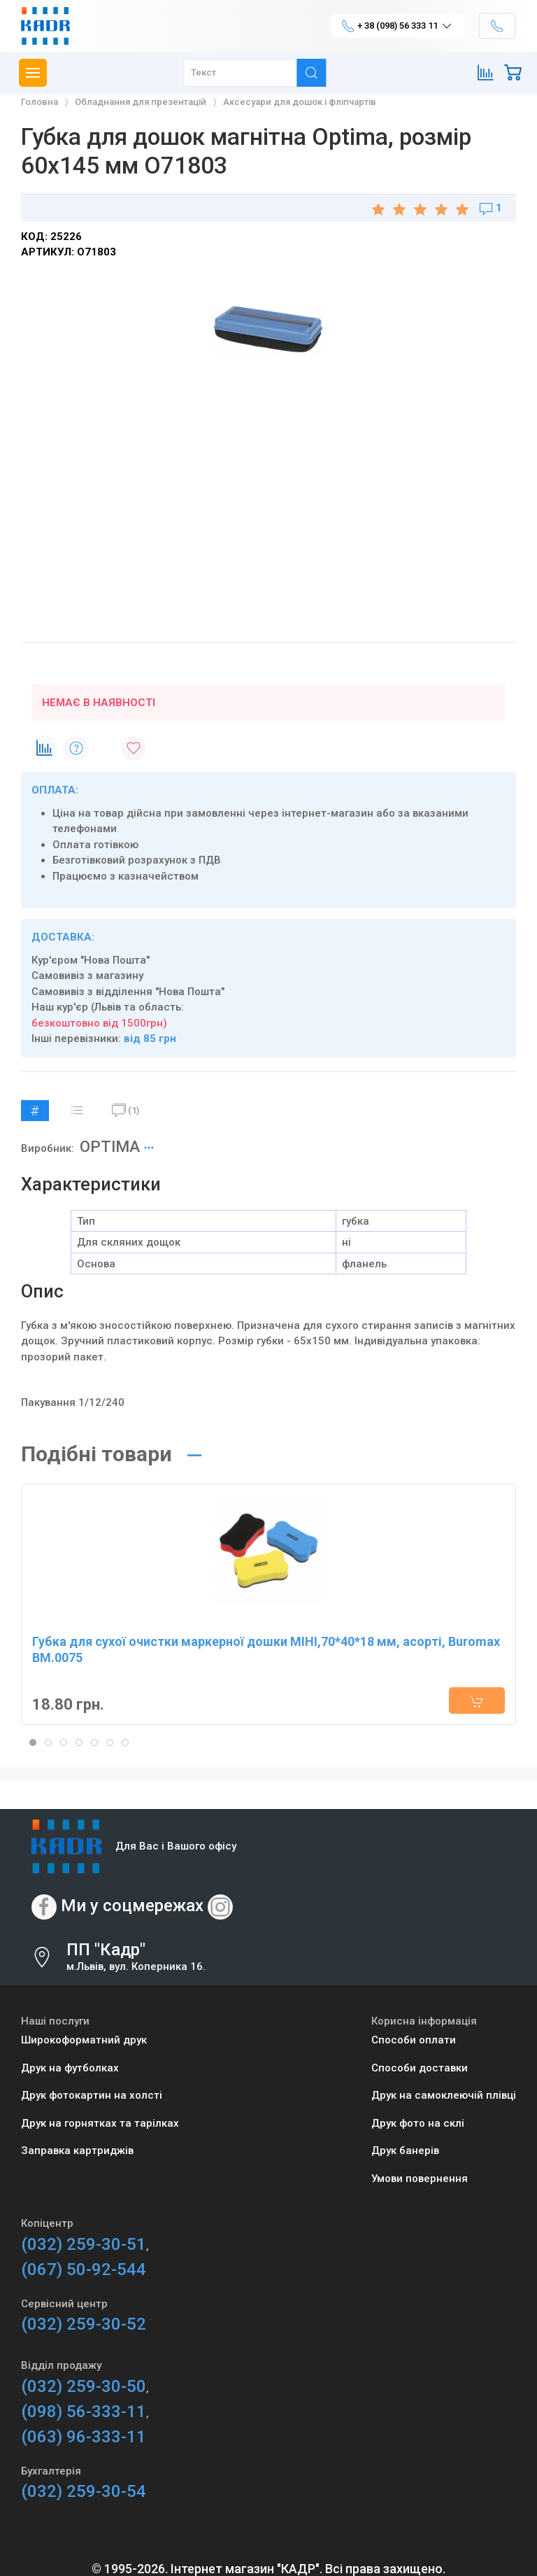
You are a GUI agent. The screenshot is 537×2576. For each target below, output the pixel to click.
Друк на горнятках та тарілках (100, 2123)
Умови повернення (419, 2178)
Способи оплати (413, 2040)
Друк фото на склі (417, 2123)
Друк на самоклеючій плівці (443, 2095)
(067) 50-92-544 (83, 2269)
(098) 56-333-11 (83, 2411)
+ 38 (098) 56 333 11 (397, 26)
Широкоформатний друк (84, 2040)
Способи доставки (419, 2068)
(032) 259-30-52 (83, 2324)
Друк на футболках (70, 2068)
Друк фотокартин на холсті (91, 2095)
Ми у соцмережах (132, 1905)
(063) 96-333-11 (83, 2437)
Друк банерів (405, 2150)
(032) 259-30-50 (83, 2386)
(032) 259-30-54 (83, 2491)
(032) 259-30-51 (83, 2244)
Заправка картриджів (77, 2150)
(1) (125, 1111)
